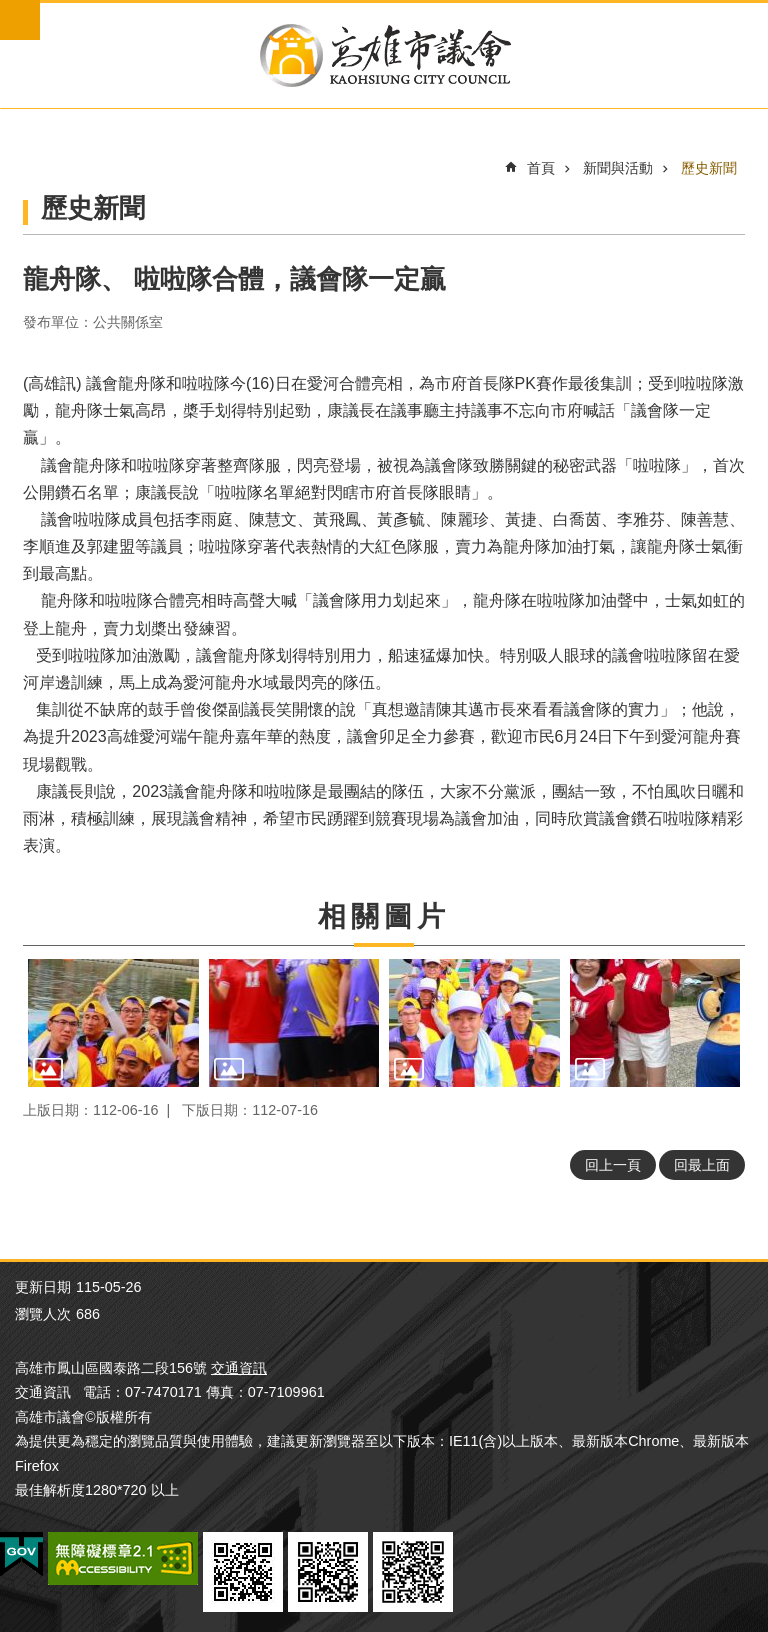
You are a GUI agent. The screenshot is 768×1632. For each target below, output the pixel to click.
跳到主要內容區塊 (10, 10)
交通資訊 (239, 1368)
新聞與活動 (618, 168)
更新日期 (43, 1287)
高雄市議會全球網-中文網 (384, 55)
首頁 (541, 168)
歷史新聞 (709, 168)
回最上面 (702, 1165)
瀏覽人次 (43, 1314)
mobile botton (20, 20)
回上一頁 (613, 1165)
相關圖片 (384, 916)
